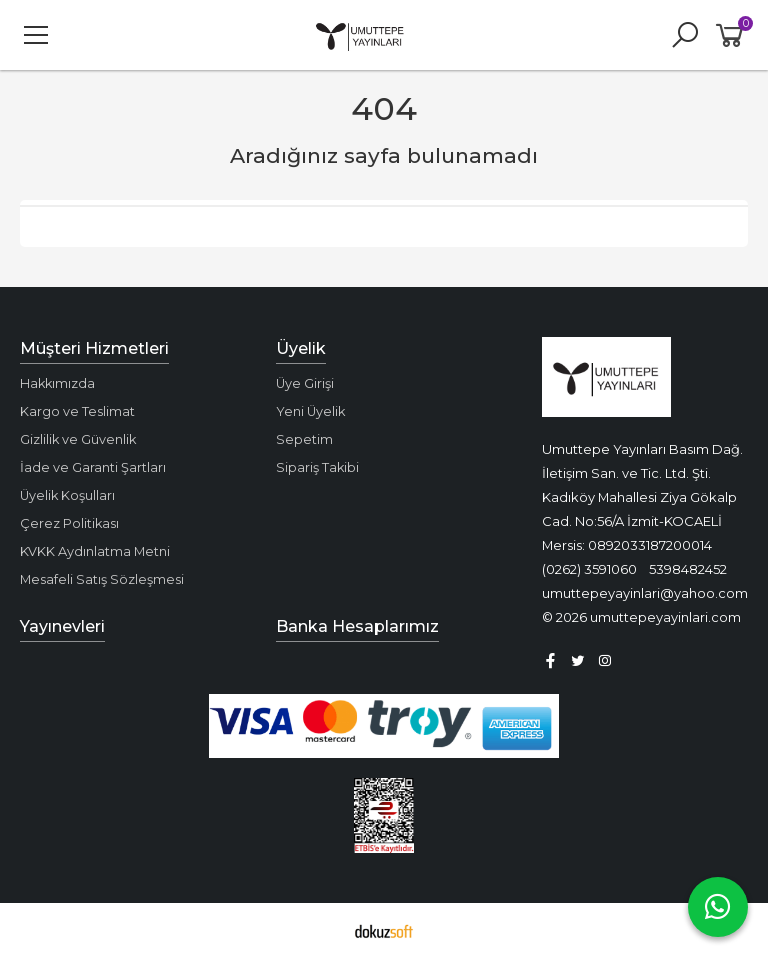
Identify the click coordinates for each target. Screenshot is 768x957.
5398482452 (688, 569)
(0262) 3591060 (589, 569)
